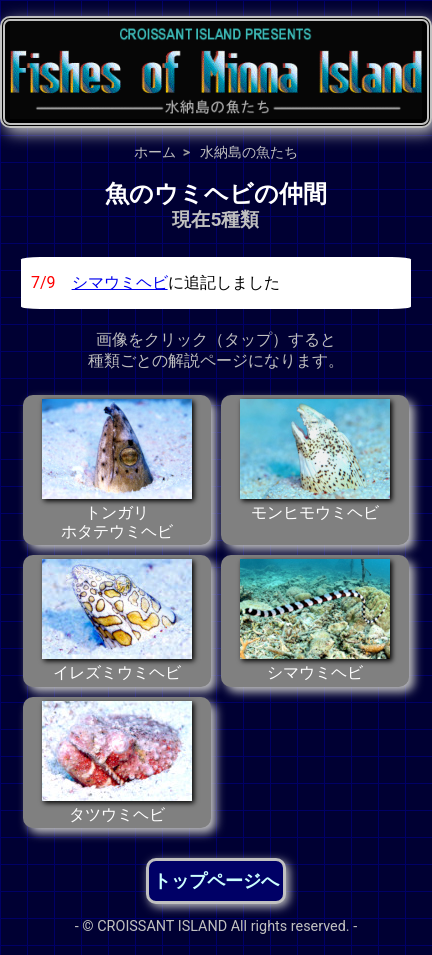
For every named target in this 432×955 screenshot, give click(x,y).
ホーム (155, 152)
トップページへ (216, 880)
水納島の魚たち (249, 152)
